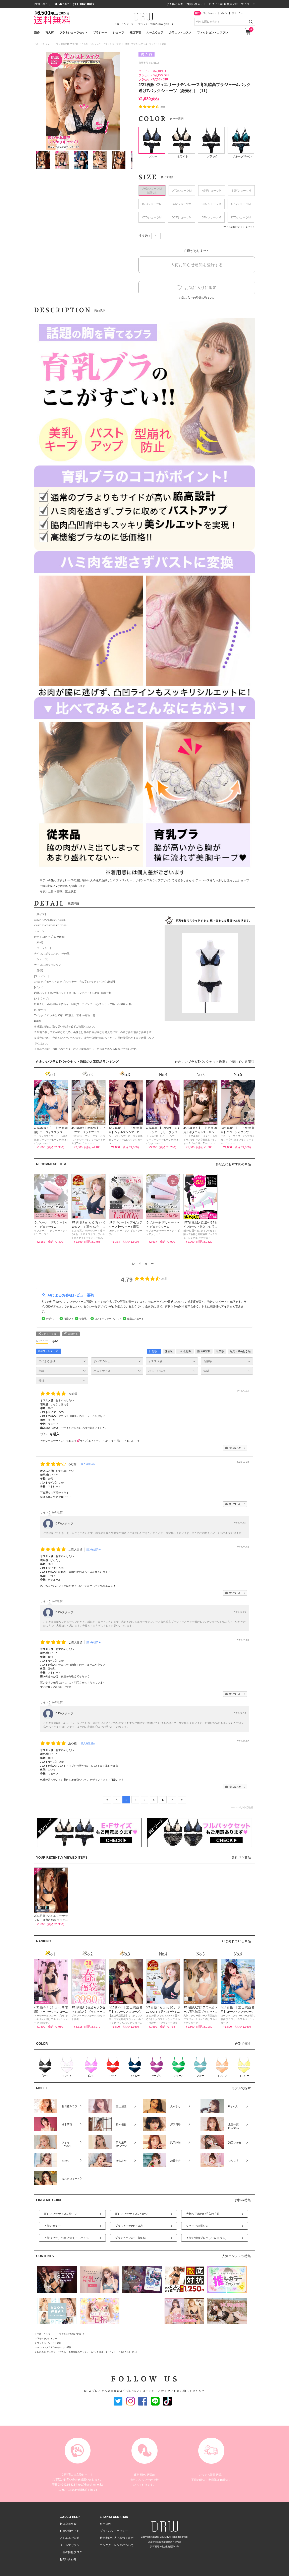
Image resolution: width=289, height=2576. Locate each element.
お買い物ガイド (196, 4)
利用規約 (105, 2523)
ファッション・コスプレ (212, 32)
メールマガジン (69, 2545)
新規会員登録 (68, 2523)
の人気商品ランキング (77, 1061)
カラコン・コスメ (180, 32)
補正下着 (135, 32)
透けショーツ (210, 13)
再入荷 (49, 32)
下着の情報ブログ (71, 2552)
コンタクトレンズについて (116, 2545)
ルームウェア (155, 32)
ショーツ (118, 32)
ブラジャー (100, 32)
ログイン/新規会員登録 (223, 4)
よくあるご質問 (69, 2537)
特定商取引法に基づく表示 (116, 2537)
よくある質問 (174, 4)
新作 (37, 32)
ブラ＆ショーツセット (73, 32)
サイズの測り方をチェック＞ (239, 226)
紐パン (224, 13)
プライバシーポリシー (114, 2530)
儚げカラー (237, 13)
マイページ (248, 4)
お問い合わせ (68, 2559)
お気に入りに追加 (197, 287)
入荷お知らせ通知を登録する (197, 265)
